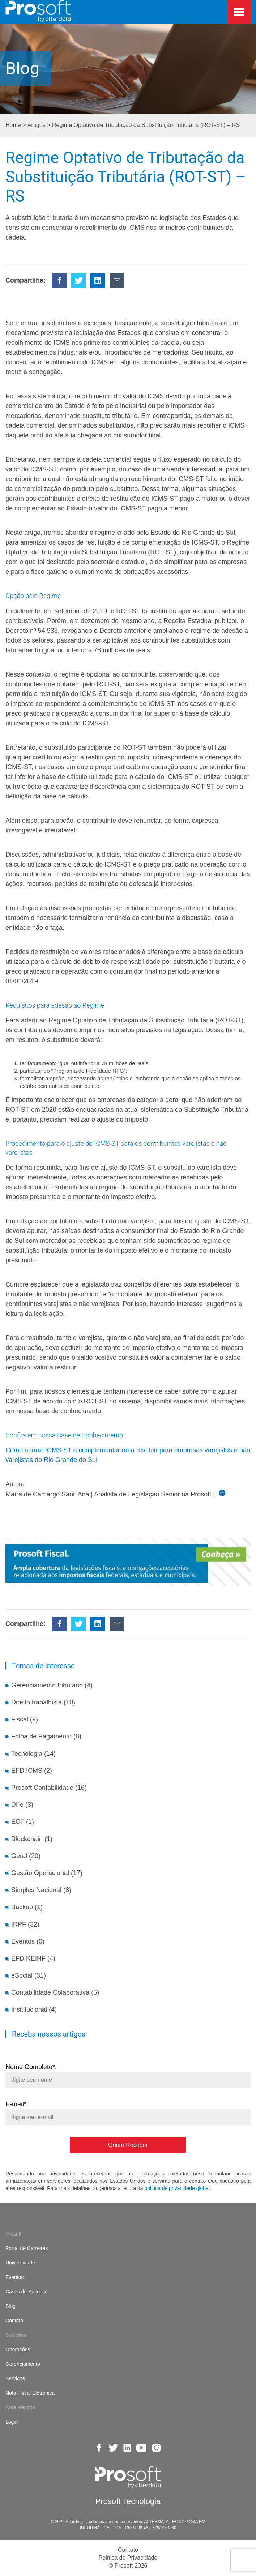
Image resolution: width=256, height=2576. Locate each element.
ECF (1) (22, 1821)
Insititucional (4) (34, 2009)
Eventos (14, 2277)
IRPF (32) (25, 1924)
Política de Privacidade (128, 2558)
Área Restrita (20, 2407)
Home (13, 125)
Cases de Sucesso (26, 2292)
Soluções (15, 2335)
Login (11, 2422)
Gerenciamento (22, 2364)
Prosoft (13, 2234)
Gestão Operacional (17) (46, 1873)
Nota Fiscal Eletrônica (30, 2393)
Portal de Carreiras (26, 2248)
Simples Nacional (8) (41, 1890)
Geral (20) (25, 1856)
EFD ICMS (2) (31, 1770)
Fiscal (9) (24, 1719)
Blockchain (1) (31, 1839)
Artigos (36, 125)
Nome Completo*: (128, 2073)
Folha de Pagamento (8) (46, 1736)
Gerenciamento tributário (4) (52, 1685)
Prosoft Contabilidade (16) (49, 1787)
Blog (10, 2306)
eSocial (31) (28, 1975)
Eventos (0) (27, 1941)
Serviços (15, 2378)
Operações (17, 2349)
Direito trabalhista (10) (43, 1702)
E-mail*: (128, 2110)
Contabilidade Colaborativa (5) (55, 1992)
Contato (14, 2320)
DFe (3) (22, 1804)
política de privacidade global (177, 2188)
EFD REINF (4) (33, 1958)
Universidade (20, 2263)
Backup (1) (27, 1907)
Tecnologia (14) (33, 1753)
